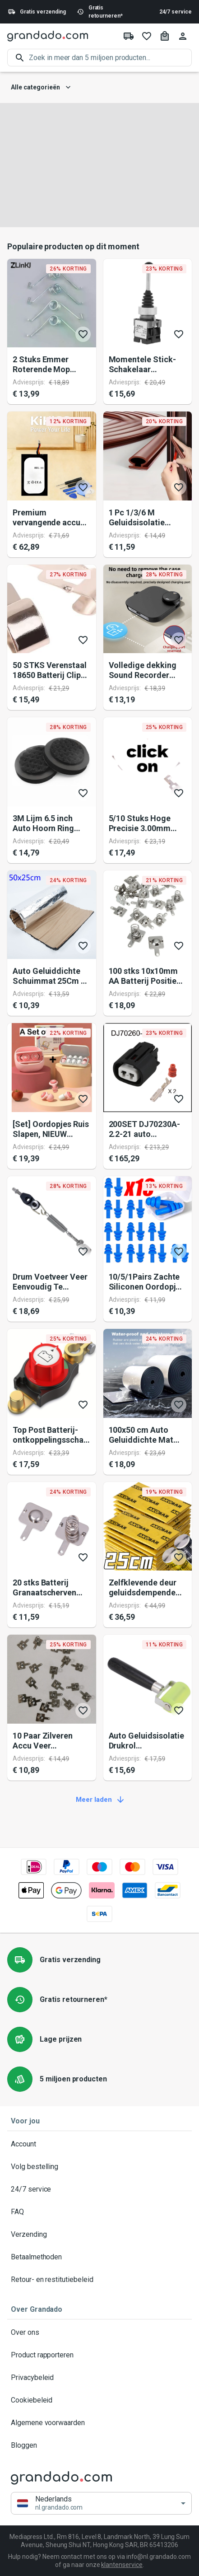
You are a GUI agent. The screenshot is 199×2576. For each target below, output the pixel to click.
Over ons (99, 2332)
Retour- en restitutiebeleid (99, 2279)
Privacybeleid (99, 2377)
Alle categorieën (40, 87)
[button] (101, 2503)
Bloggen (99, 2445)
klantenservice (121, 2564)
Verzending (99, 2234)
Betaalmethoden (99, 2257)
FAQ (99, 2212)
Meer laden (99, 1800)
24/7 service (175, 12)
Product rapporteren (99, 2355)
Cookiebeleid (99, 2400)
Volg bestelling (99, 2166)
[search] (110, 57)
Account (99, 2144)
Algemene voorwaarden (99, 2423)
